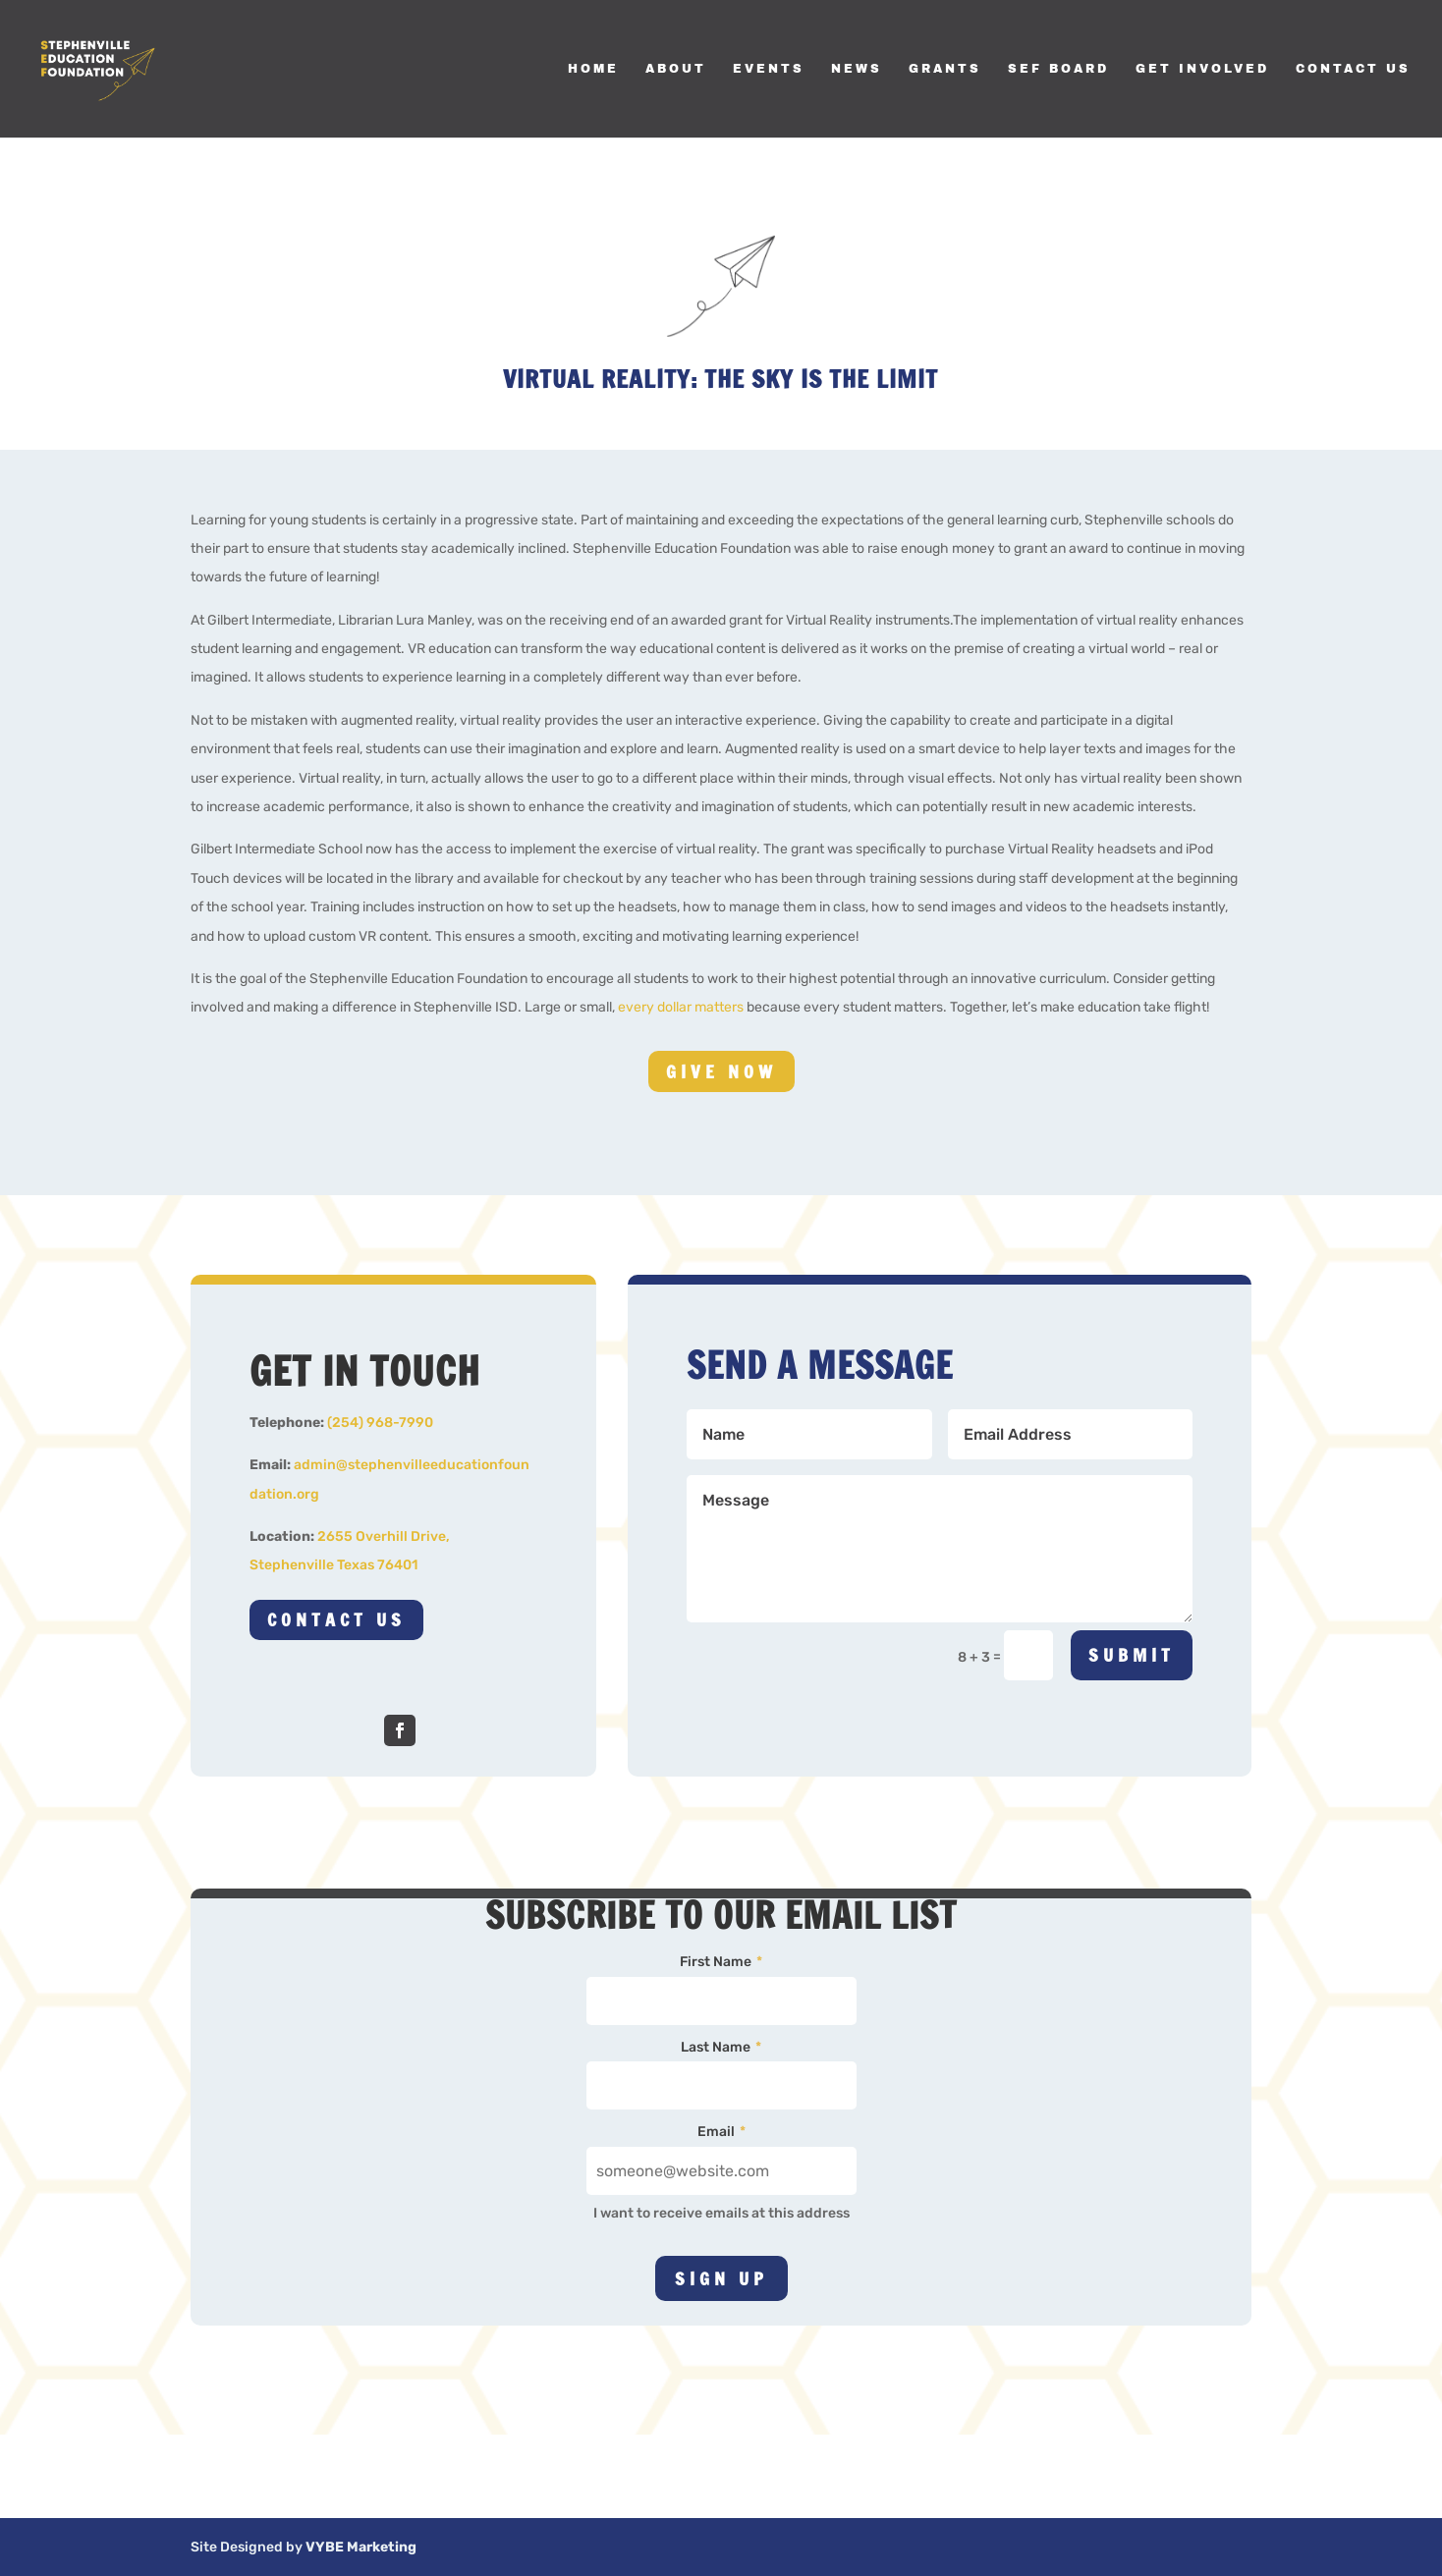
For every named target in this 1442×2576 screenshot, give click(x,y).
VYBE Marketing (360, 2547)
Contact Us (1353, 69)
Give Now (721, 1071)
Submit (1131, 1655)
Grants (945, 69)
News (856, 69)
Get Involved (1202, 69)
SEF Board (1058, 69)
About (675, 69)
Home (593, 69)
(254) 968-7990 (380, 1422)
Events (768, 69)
